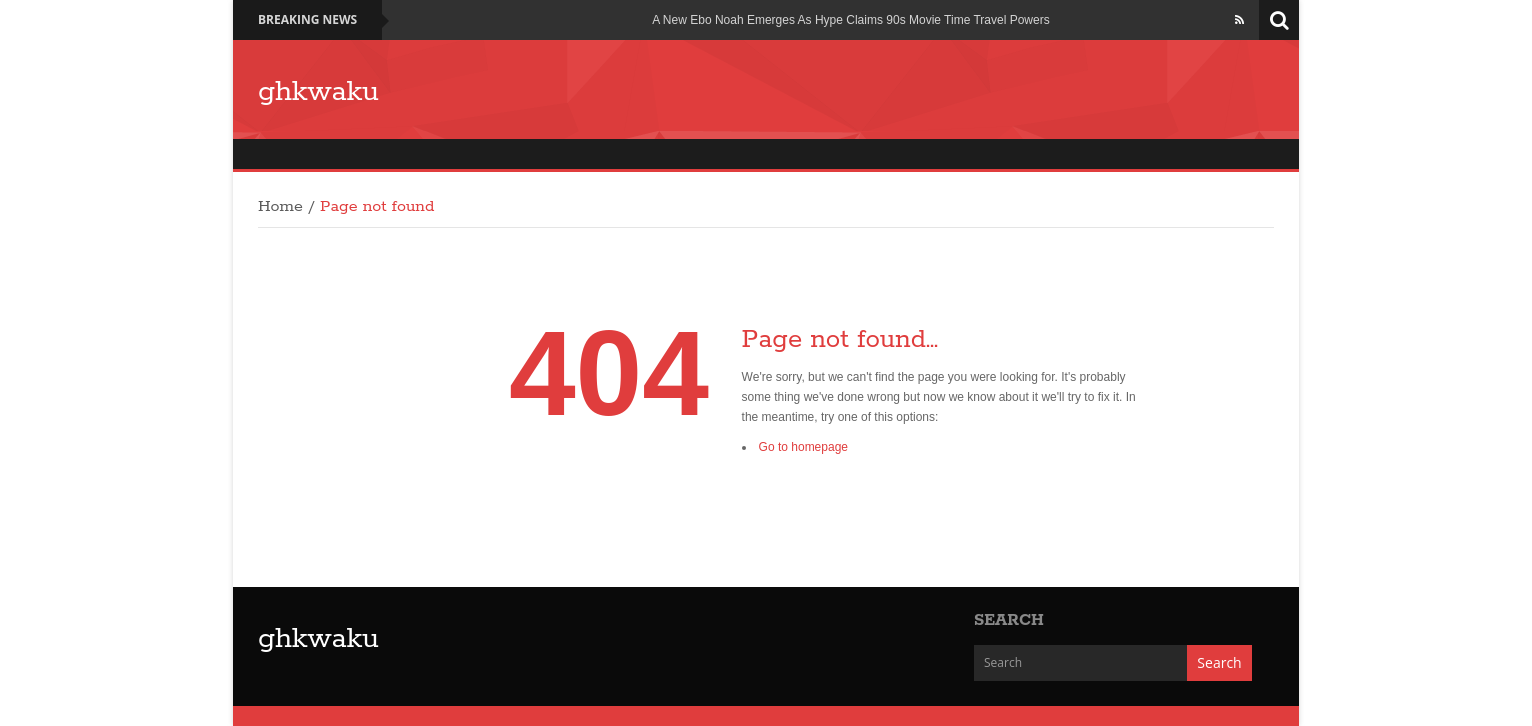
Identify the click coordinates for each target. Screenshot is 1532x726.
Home (280, 207)
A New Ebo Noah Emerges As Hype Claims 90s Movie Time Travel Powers (851, 20)
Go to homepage (803, 447)
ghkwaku (318, 92)
